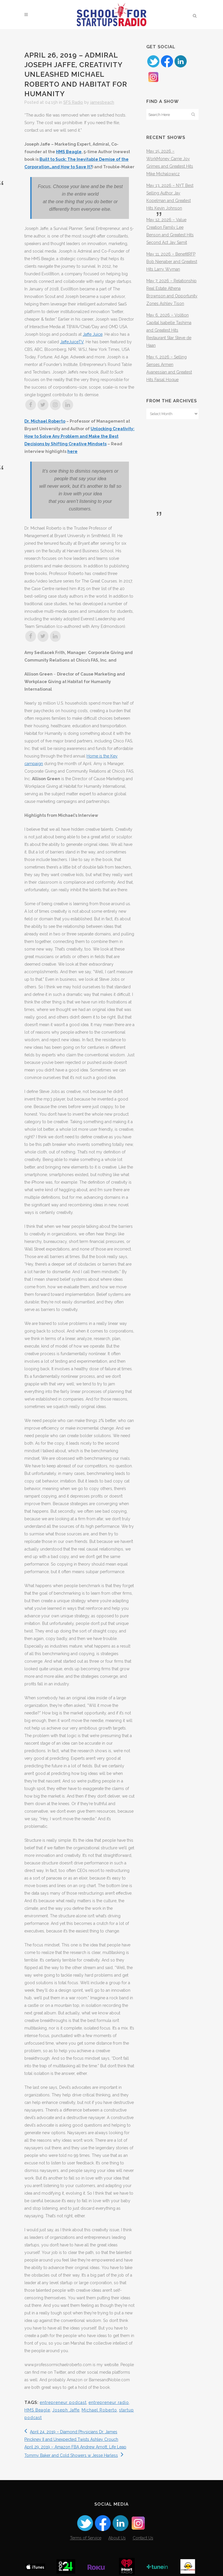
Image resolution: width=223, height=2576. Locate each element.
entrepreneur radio (109, 2402)
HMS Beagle (69, 151)
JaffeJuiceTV (72, 342)
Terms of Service (85, 2538)
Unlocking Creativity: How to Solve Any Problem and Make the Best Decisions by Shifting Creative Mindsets (79, 436)
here (72, 451)
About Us (117, 2538)
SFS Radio (73, 102)
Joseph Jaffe (66, 2410)
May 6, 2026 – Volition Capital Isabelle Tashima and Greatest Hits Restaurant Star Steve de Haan (168, 330)
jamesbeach (102, 102)
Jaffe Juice (92, 334)
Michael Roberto (99, 2410)
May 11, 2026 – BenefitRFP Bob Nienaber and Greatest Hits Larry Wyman (171, 261)
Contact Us (143, 2538)
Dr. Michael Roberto (44, 421)
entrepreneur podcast (63, 2402)
